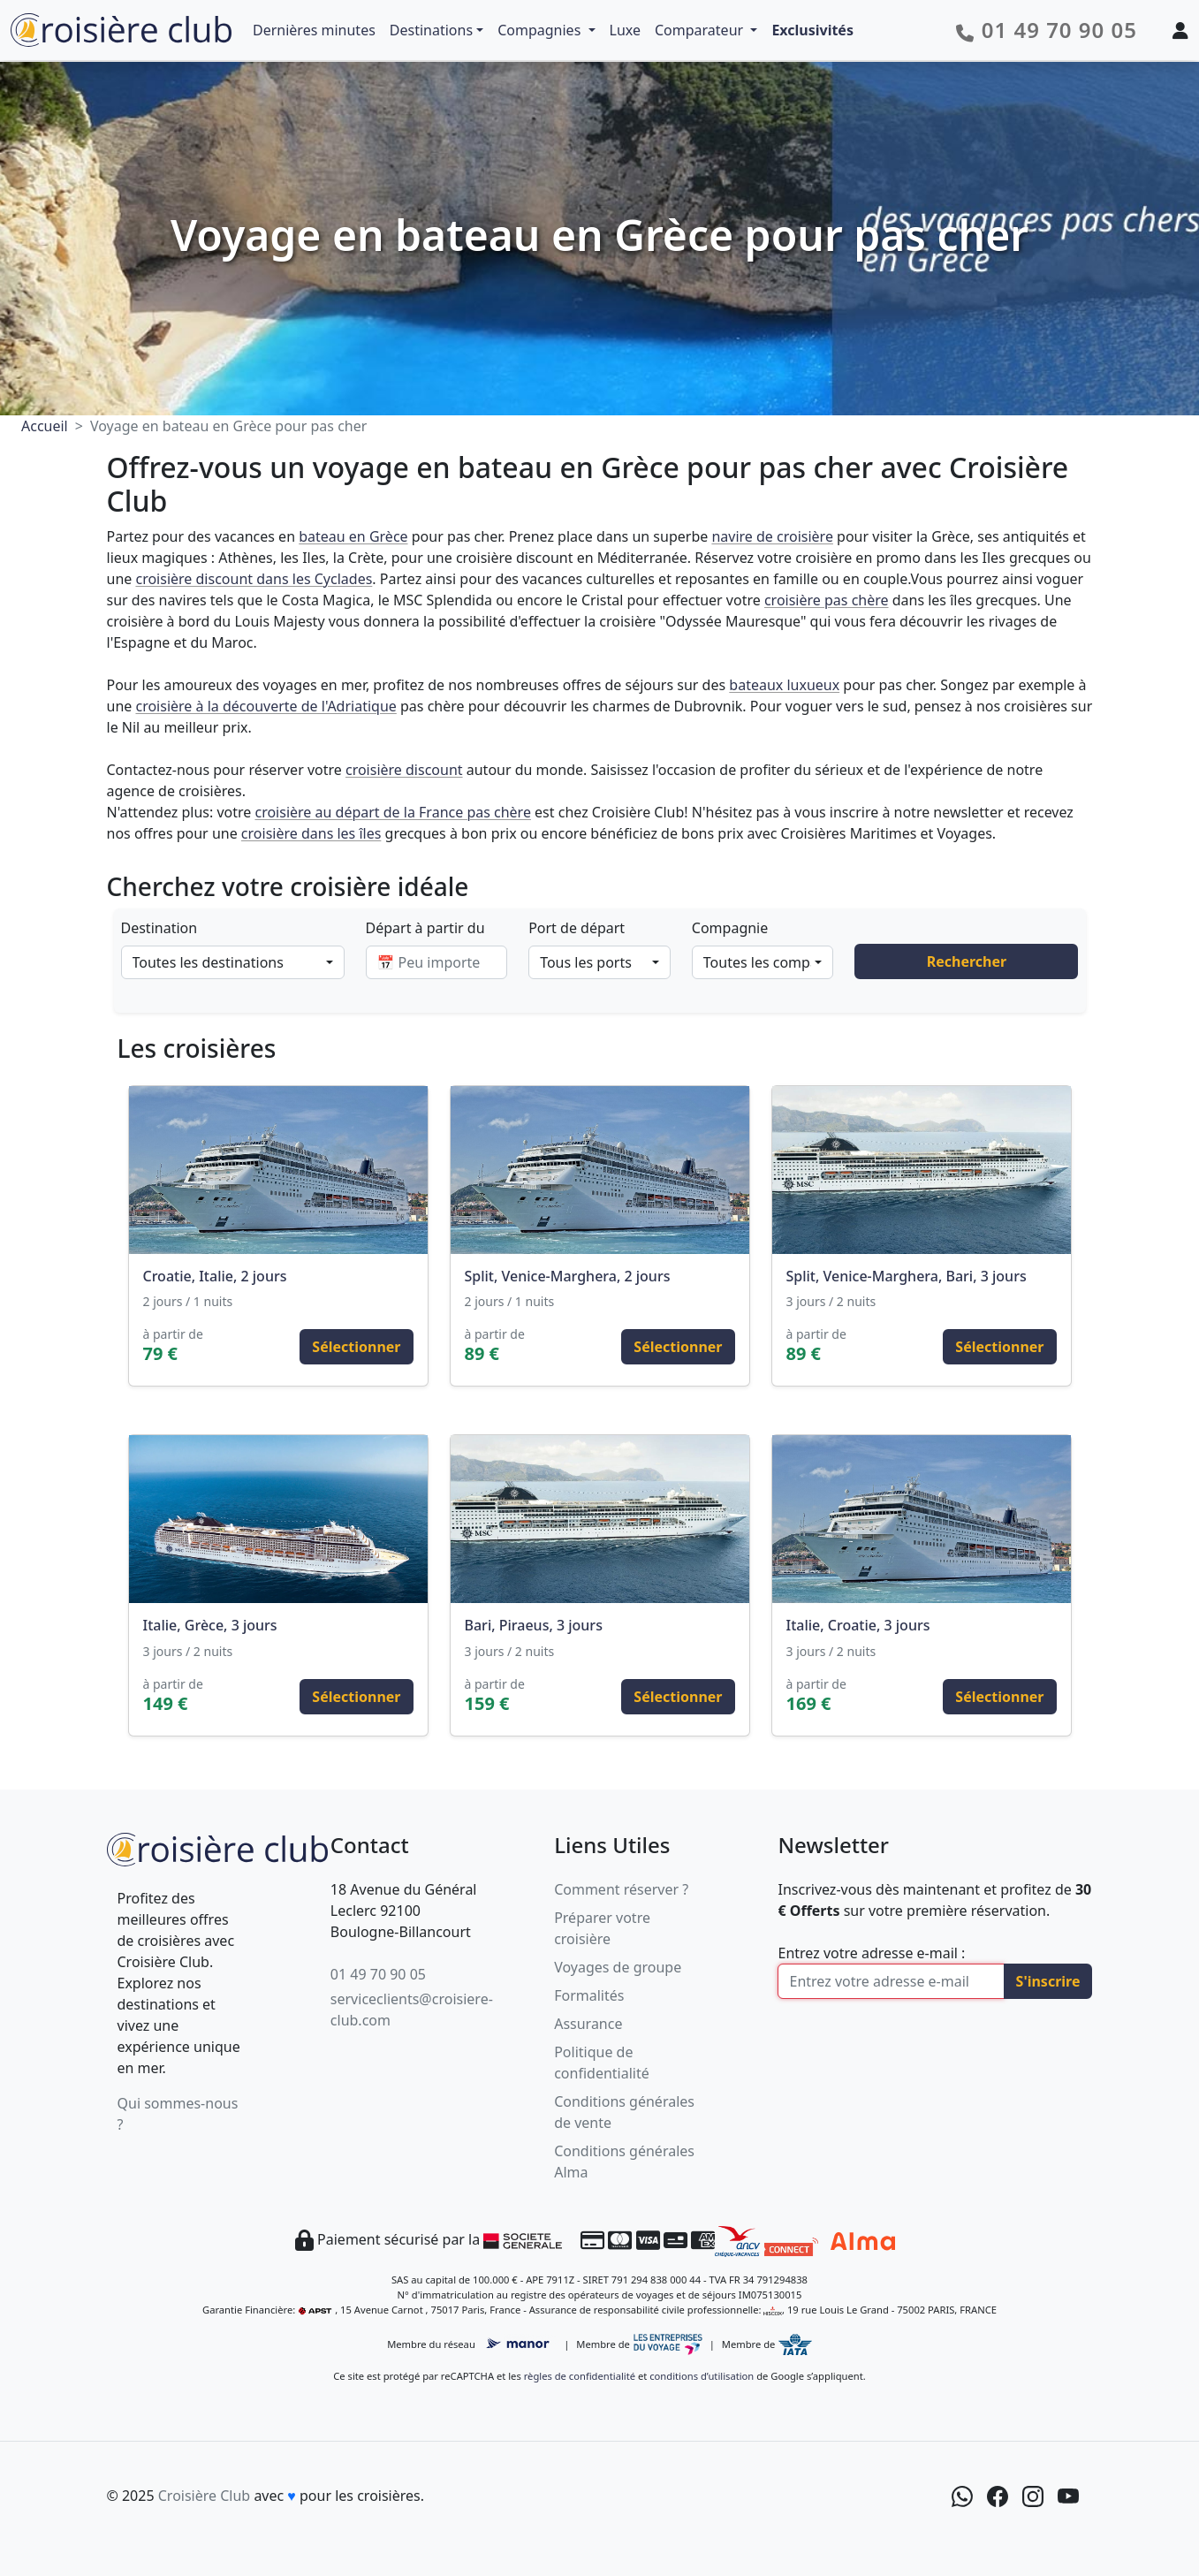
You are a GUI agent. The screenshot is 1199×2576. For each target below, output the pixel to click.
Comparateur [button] (701, 30)
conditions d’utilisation (701, 2375)
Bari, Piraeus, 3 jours (534, 1625)
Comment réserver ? (621, 1889)
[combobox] (233, 962)
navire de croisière (772, 536)
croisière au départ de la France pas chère (392, 812)
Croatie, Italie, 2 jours (215, 1276)
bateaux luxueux (784, 685)
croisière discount (404, 769)
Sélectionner (356, 1346)
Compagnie (730, 928)
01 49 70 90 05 (378, 1974)
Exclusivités (812, 30)
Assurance (588, 2023)
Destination (159, 928)
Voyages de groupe (617, 1967)
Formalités (589, 1995)
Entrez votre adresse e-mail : (871, 1953)
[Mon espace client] (1180, 30)
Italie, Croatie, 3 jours (858, 1625)
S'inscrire (1048, 1981)
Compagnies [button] (540, 30)
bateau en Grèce (353, 536)
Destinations (431, 30)
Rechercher (966, 961)
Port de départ (576, 928)
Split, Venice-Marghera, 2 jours (568, 1276)
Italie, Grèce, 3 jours (210, 1625)
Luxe (625, 30)
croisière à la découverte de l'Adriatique (265, 706)
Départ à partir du (425, 928)
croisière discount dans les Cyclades (253, 579)
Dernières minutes (314, 30)
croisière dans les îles (311, 833)
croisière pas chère (826, 600)
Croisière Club (204, 2495)
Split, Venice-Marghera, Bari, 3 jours (906, 1276)
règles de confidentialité (579, 2375)
